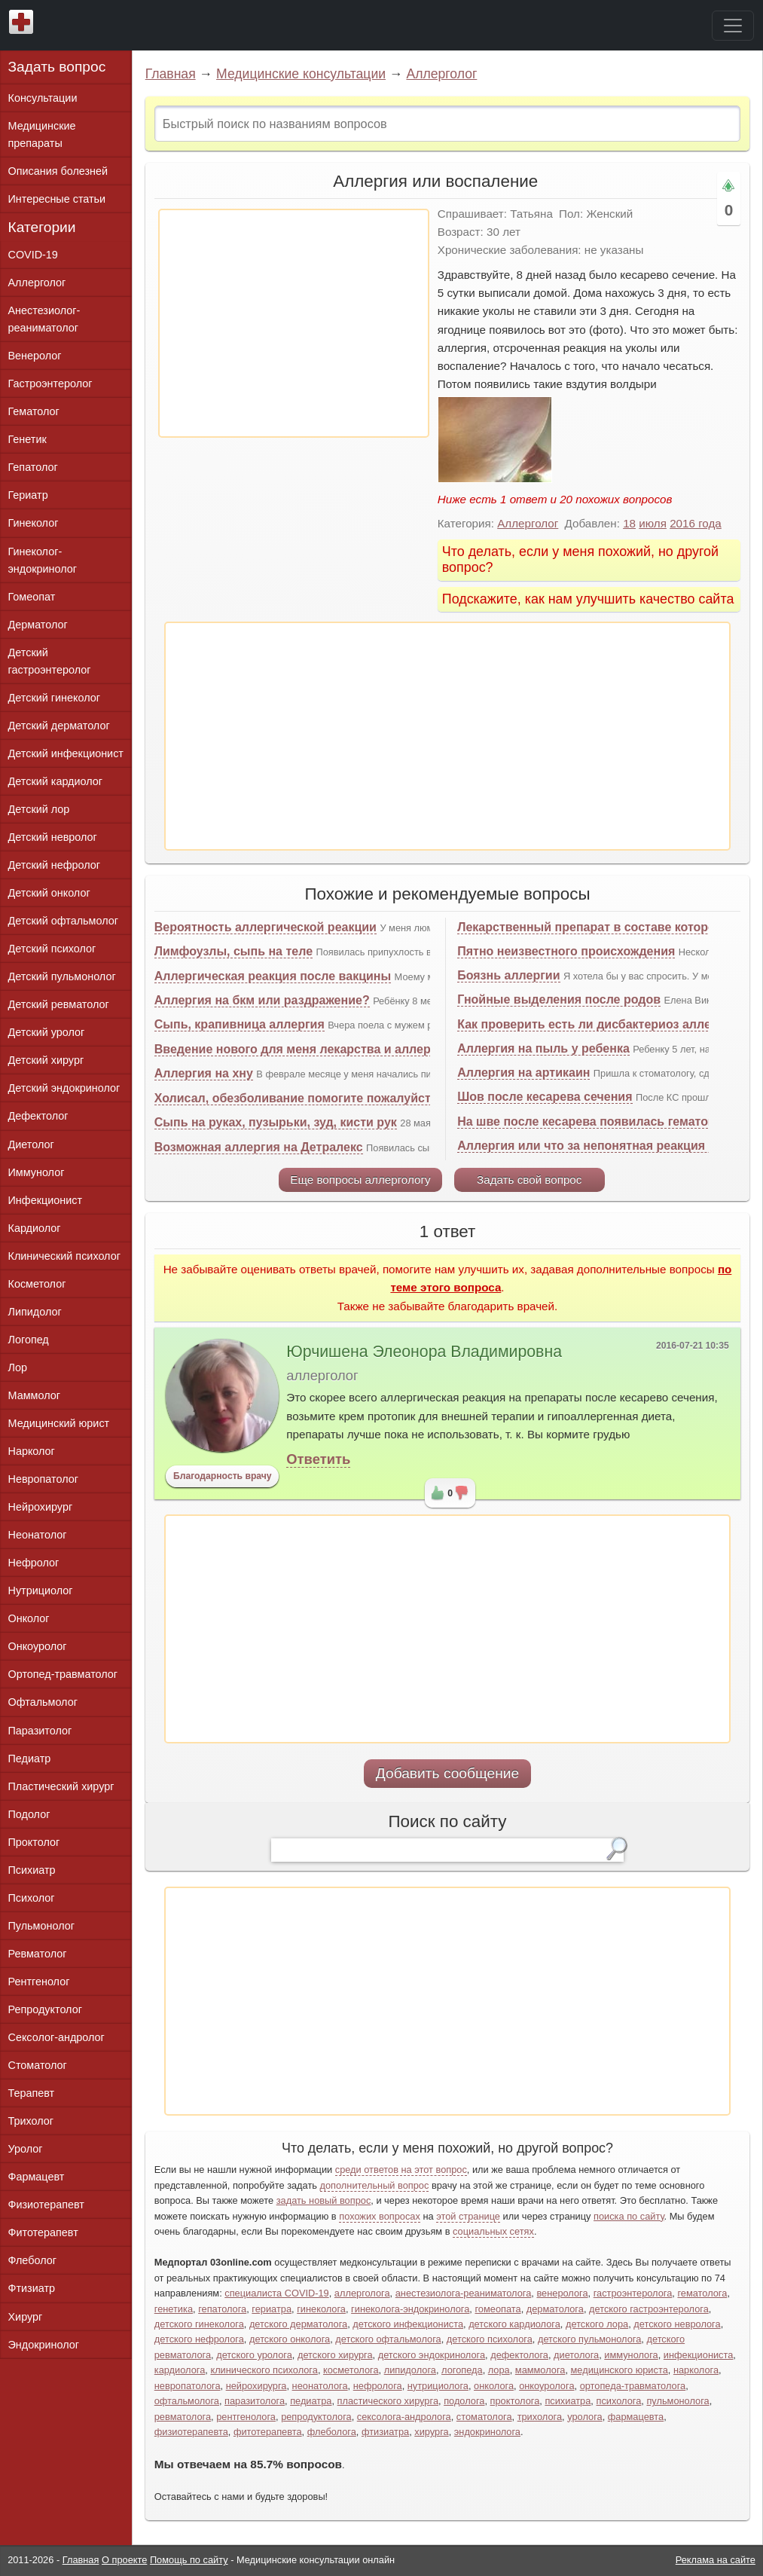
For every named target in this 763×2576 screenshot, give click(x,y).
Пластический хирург (61, 1786)
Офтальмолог (43, 1702)
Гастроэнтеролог (50, 383)
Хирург (25, 2317)
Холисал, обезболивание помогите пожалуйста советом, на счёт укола (366, 1098)
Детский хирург (46, 1060)
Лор (17, 1367)
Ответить (318, 1459)
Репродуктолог (45, 2009)
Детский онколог (49, 893)
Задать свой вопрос (529, 1179)
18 (629, 523)
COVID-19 (33, 255)
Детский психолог (52, 949)
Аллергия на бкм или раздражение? (262, 1000)
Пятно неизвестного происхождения (566, 951)
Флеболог (32, 2260)
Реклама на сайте (715, 2559)
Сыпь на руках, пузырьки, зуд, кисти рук (275, 1122)
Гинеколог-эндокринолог (42, 560)
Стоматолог (37, 2065)
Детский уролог (46, 1032)
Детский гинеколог (54, 698)
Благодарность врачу (222, 1476)
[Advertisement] (293, 323)
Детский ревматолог (58, 1004)
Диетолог (31, 1144)
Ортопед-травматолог (63, 1674)
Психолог (31, 1898)
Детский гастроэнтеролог (49, 661)
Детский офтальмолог (63, 921)
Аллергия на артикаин (523, 1072)
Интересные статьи (57, 199)
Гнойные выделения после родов (559, 999)
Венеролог (35, 356)
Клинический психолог (64, 1256)
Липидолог (35, 1312)
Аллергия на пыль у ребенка (543, 1048)
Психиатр (32, 1870)
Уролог (25, 2149)
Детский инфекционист (66, 753)
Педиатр (29, 1758)
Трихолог (31, 2121)
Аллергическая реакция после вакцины (272, 976)
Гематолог (34, 411)
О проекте (124, 2559)
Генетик (27, 439)
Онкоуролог (37, 1646)
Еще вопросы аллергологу (360, 1179)
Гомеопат (32, 597)
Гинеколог (33, 523)
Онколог (29, 1618)
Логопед (28, 1340)
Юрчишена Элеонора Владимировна (424, 1352)
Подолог (29, 1814)
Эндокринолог (43, 2345)
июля (653, 523)
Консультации (43, 98)
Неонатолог (37, 1535)
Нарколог (31, 1451)
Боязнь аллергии (508, 975)
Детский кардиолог (55, 781)
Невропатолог (43, 1479)
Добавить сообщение (448, 1773)
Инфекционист (45, 1200)
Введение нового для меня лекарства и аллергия (302, 1049)
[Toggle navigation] (733, 26)
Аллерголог (441, 73)
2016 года (696, 523)
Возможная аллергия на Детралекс (258, 1147)
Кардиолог (34, 1228)
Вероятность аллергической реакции (265, 927)
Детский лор (39, 809)
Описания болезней (58, 171)
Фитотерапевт (43, 2232)
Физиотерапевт (46, 2205)
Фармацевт (36, 2177)
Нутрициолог (40, 1590)
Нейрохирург (40, 1507)
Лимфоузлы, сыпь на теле (233, 951)
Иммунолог (36, 1172)
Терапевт (31, 2093)
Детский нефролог (54, 865)
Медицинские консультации (301, 73)
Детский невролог (52, 837)
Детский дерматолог (59, 726)
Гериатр (28, 495)
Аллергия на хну (203, 1073)
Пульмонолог (41, 1926)
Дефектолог (38, 1116)
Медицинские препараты (42, 134)
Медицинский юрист (59, 1423)
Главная (170, 73)
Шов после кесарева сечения (544, 1096)
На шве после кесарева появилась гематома (590, 1121)
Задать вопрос (57, 67)
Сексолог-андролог (56, 2037)
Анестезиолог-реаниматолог (44, 319)
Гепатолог (33, 467)
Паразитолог (40, 1731)
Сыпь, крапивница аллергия (239, 1024)
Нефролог (34, 1563)
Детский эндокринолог (64, 1088)
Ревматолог (37, 1954)
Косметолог (37, 1284)
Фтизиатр (32, 2288)
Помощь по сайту (189, 2559)
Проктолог (34, 1842)
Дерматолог (38, 625)
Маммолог (34, 1395)
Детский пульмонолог (62, 976)
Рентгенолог (39, 1982)
